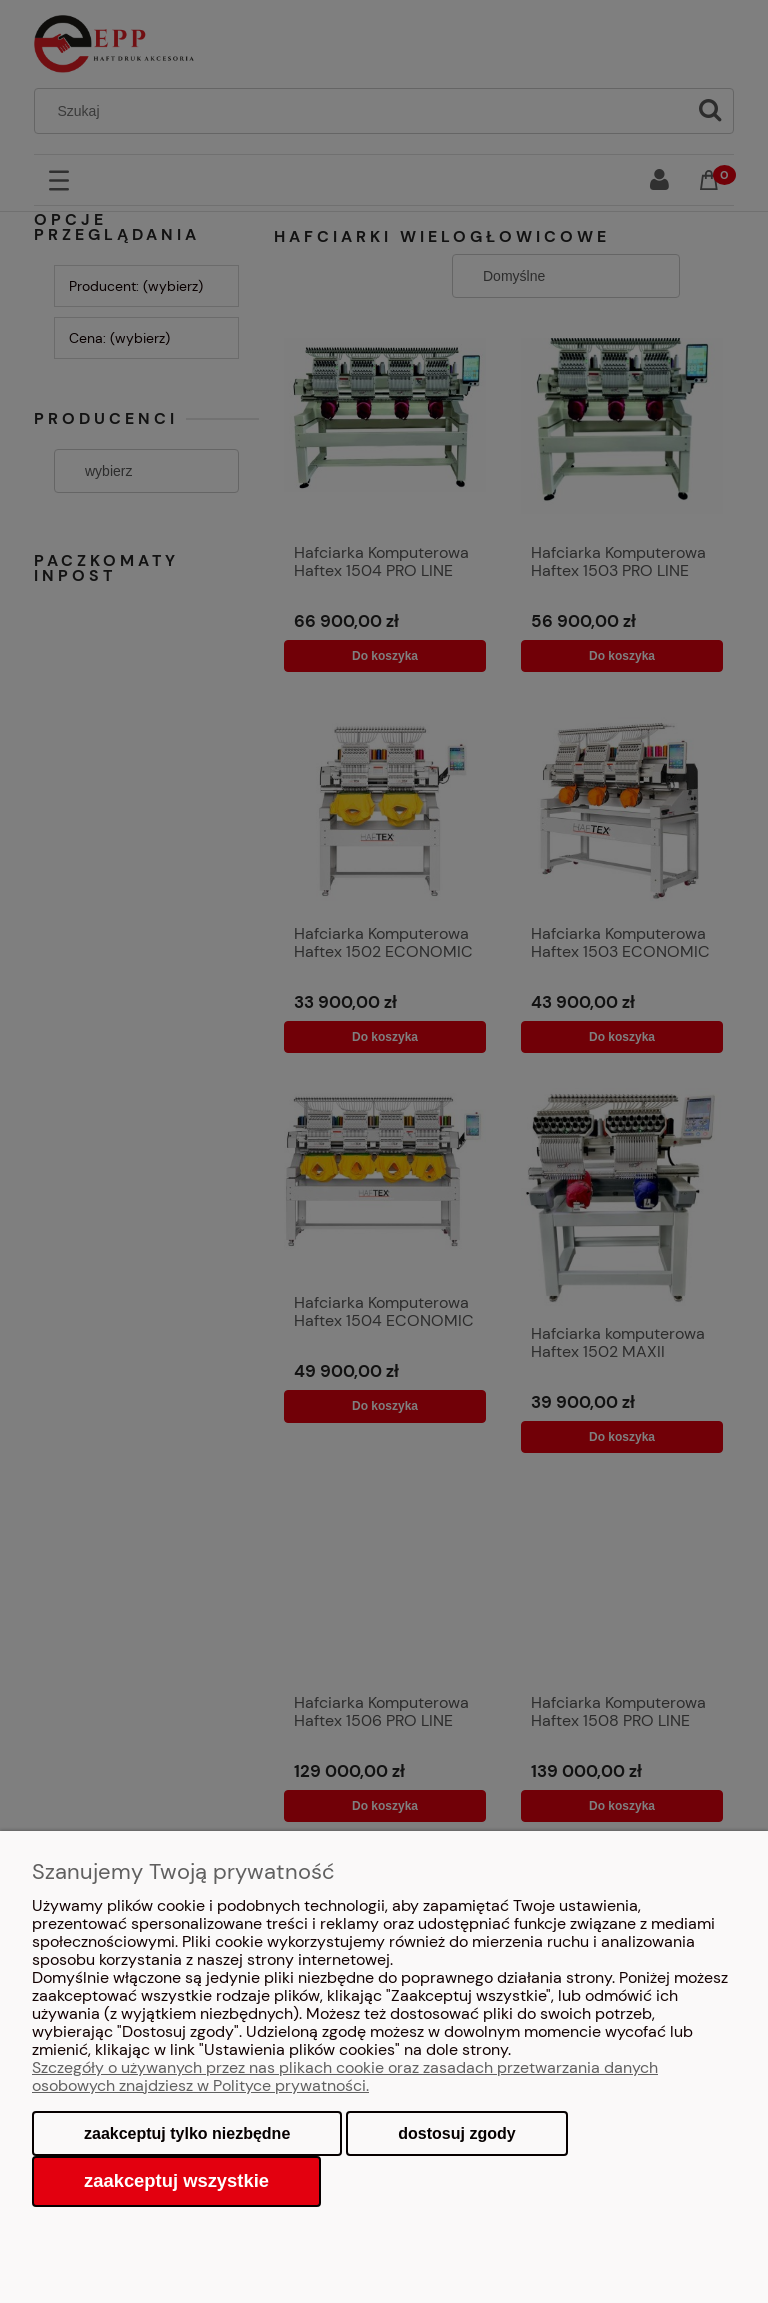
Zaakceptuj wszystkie (176, 2180)
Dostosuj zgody (456, 2133)
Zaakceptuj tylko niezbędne (187, 2133)
